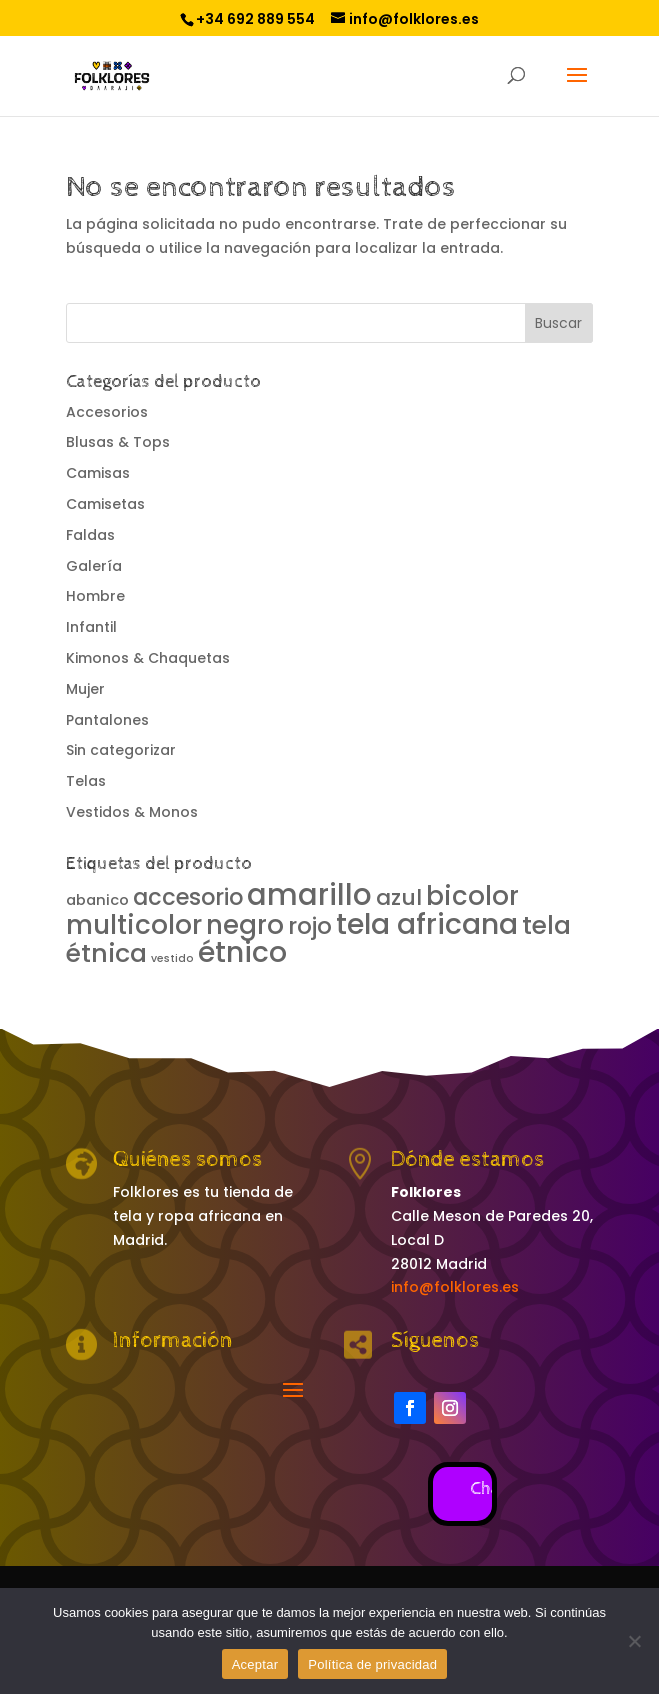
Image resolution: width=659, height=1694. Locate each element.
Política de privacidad (372, 1664)
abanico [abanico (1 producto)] (97, 900)
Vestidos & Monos (132, 812)
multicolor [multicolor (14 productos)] (134, 924)
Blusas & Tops (118, 442)
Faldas (90, 535)
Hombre (95, 596)
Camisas (98, 473)
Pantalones (107, 720)
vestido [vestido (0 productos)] (172, 958)
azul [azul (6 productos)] (399, 897)
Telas (86, 781)
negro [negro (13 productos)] (245, 925)
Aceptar (255, 1664)
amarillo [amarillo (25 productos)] (309, 894)
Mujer (85, 689)
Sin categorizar (121, 750)
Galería (94, 566)
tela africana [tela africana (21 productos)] (427, 924)
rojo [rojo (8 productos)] (310, 926)
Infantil (91, 627)
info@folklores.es (455, 1287)
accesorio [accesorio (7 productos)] (188, 897)
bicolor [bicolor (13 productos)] (472, 896)
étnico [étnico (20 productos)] (242, 952)
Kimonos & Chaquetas (148, 658)
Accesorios (107, 412)
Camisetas (105, 504)
